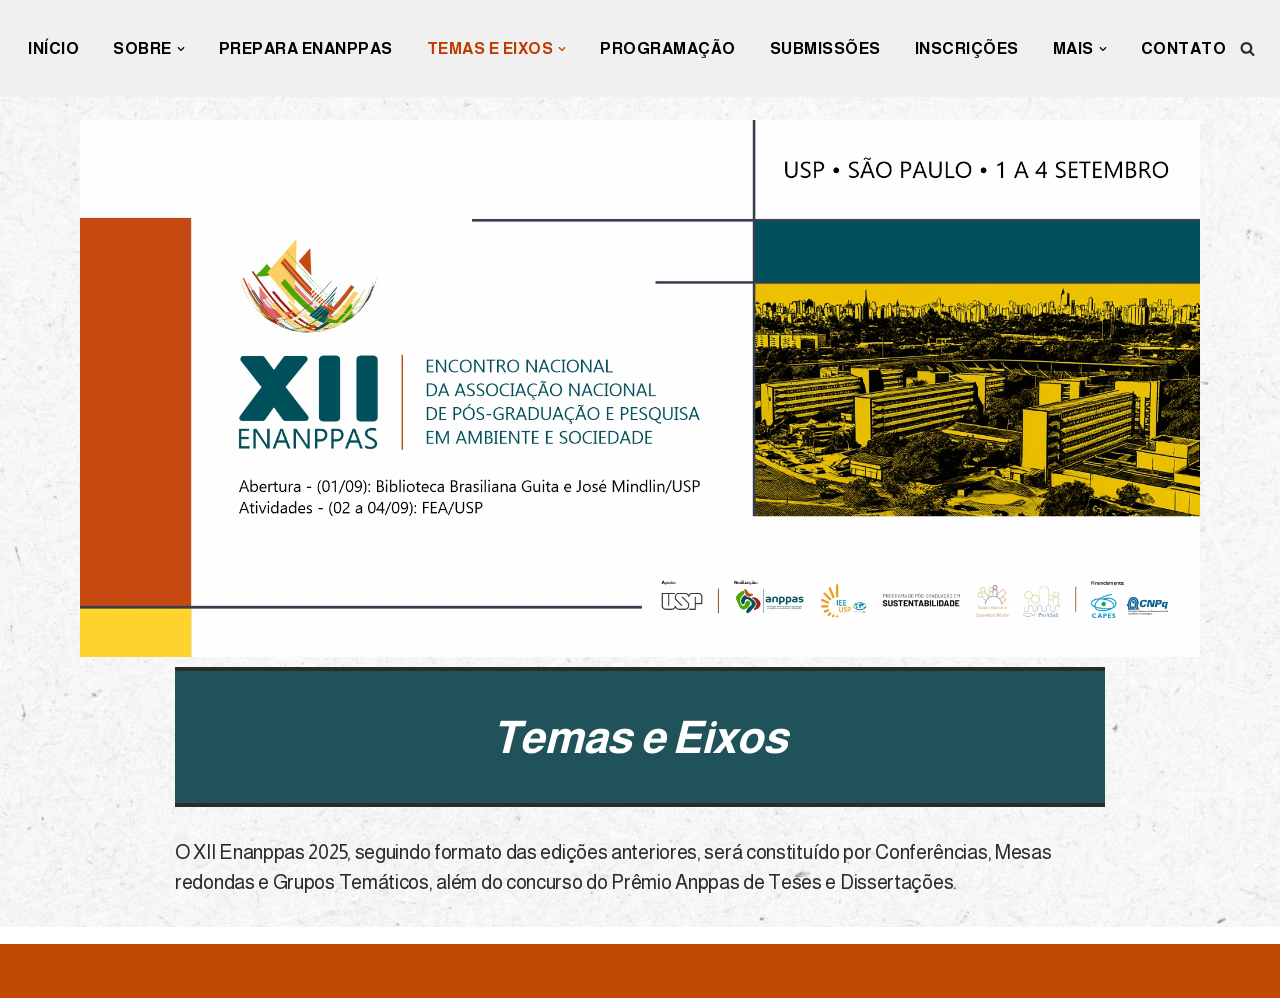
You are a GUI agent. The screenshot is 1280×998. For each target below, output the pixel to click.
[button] (181, 49)
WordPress (198, 971)
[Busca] (1247, 48)
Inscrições (967, 48)
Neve (37, 971)
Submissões (825, 48)
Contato (1184, 48)
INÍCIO (53, 48)
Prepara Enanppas (306, 48)
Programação (668, 48)
